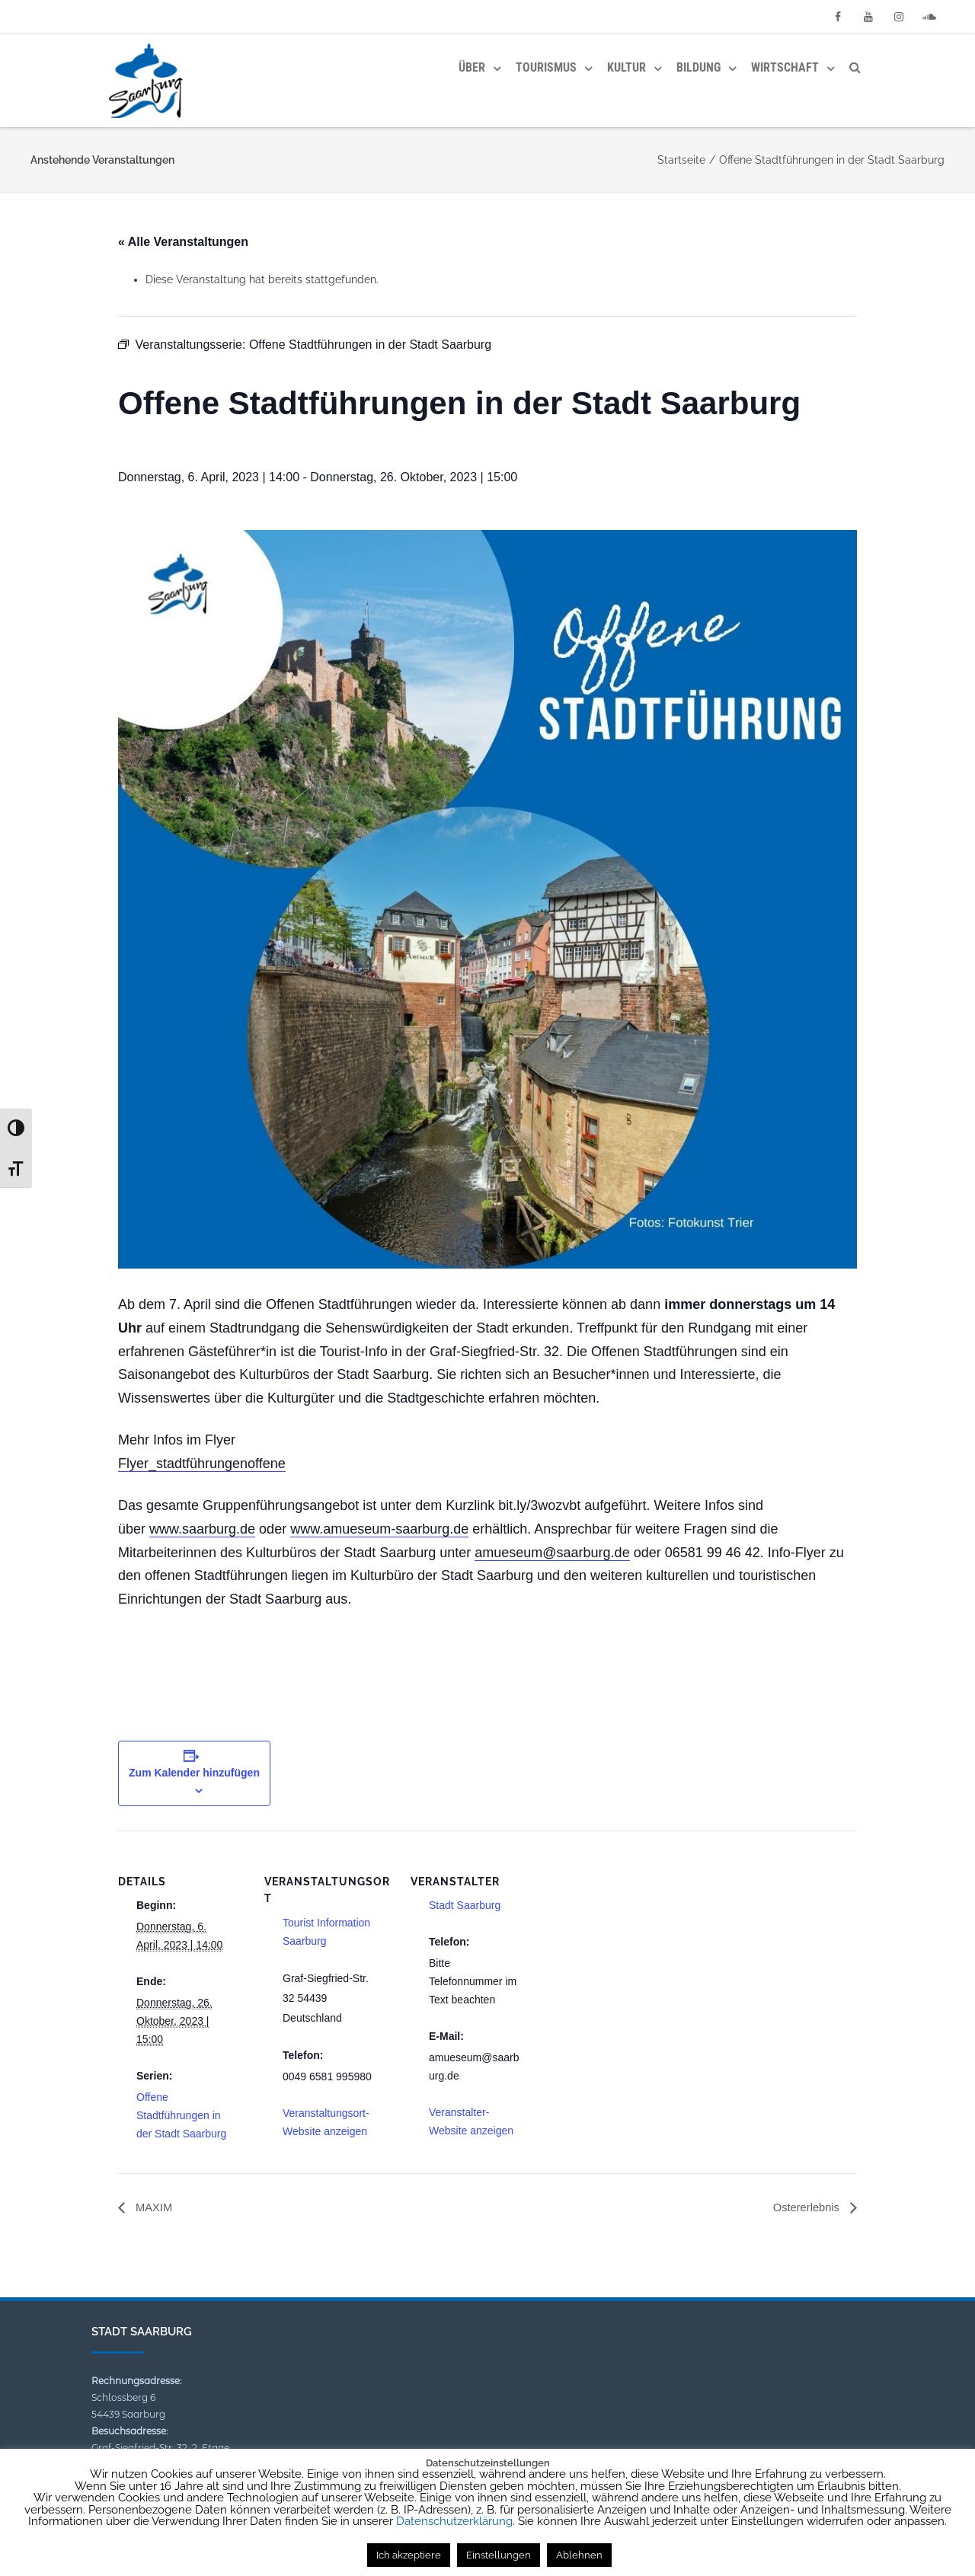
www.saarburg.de (202, 1529)
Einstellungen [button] (498, 2555)
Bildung (698, 67)
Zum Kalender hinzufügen (194, 1773)
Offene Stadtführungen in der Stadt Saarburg (181, 2115)
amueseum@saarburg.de (552, 1552)
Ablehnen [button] (579, 2555)
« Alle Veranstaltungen (183, 241)
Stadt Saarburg (464, 1905)
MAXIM (154, 2207)
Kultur (626, 67)
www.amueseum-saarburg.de (379, 1529)
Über (472, 67)
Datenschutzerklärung (454, 2521)
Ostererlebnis (804, 2207)
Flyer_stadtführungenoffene (202, 1463)
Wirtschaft (785, 67)
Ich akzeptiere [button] (408, 2555)
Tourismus (546, 67)
